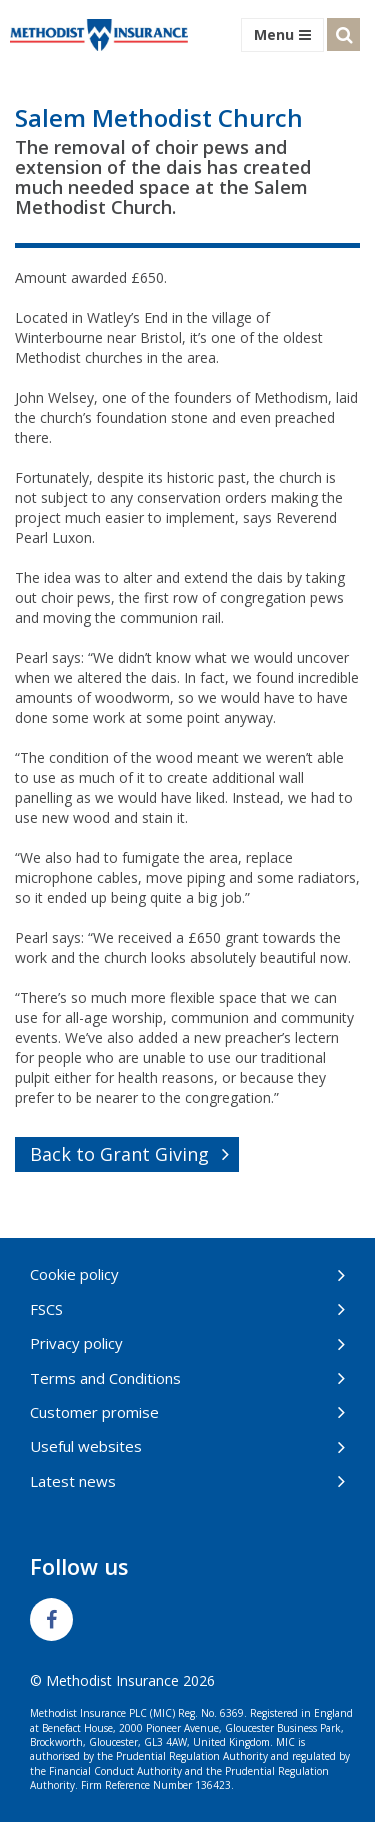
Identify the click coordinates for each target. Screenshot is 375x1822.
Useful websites (86, 1446)
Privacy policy (76, 1343)
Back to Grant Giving (119, 1154)
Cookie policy (74, 1274)
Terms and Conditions (105, 1378)
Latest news (73, 1481)
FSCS (46, 1309)
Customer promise (94, 1412)
